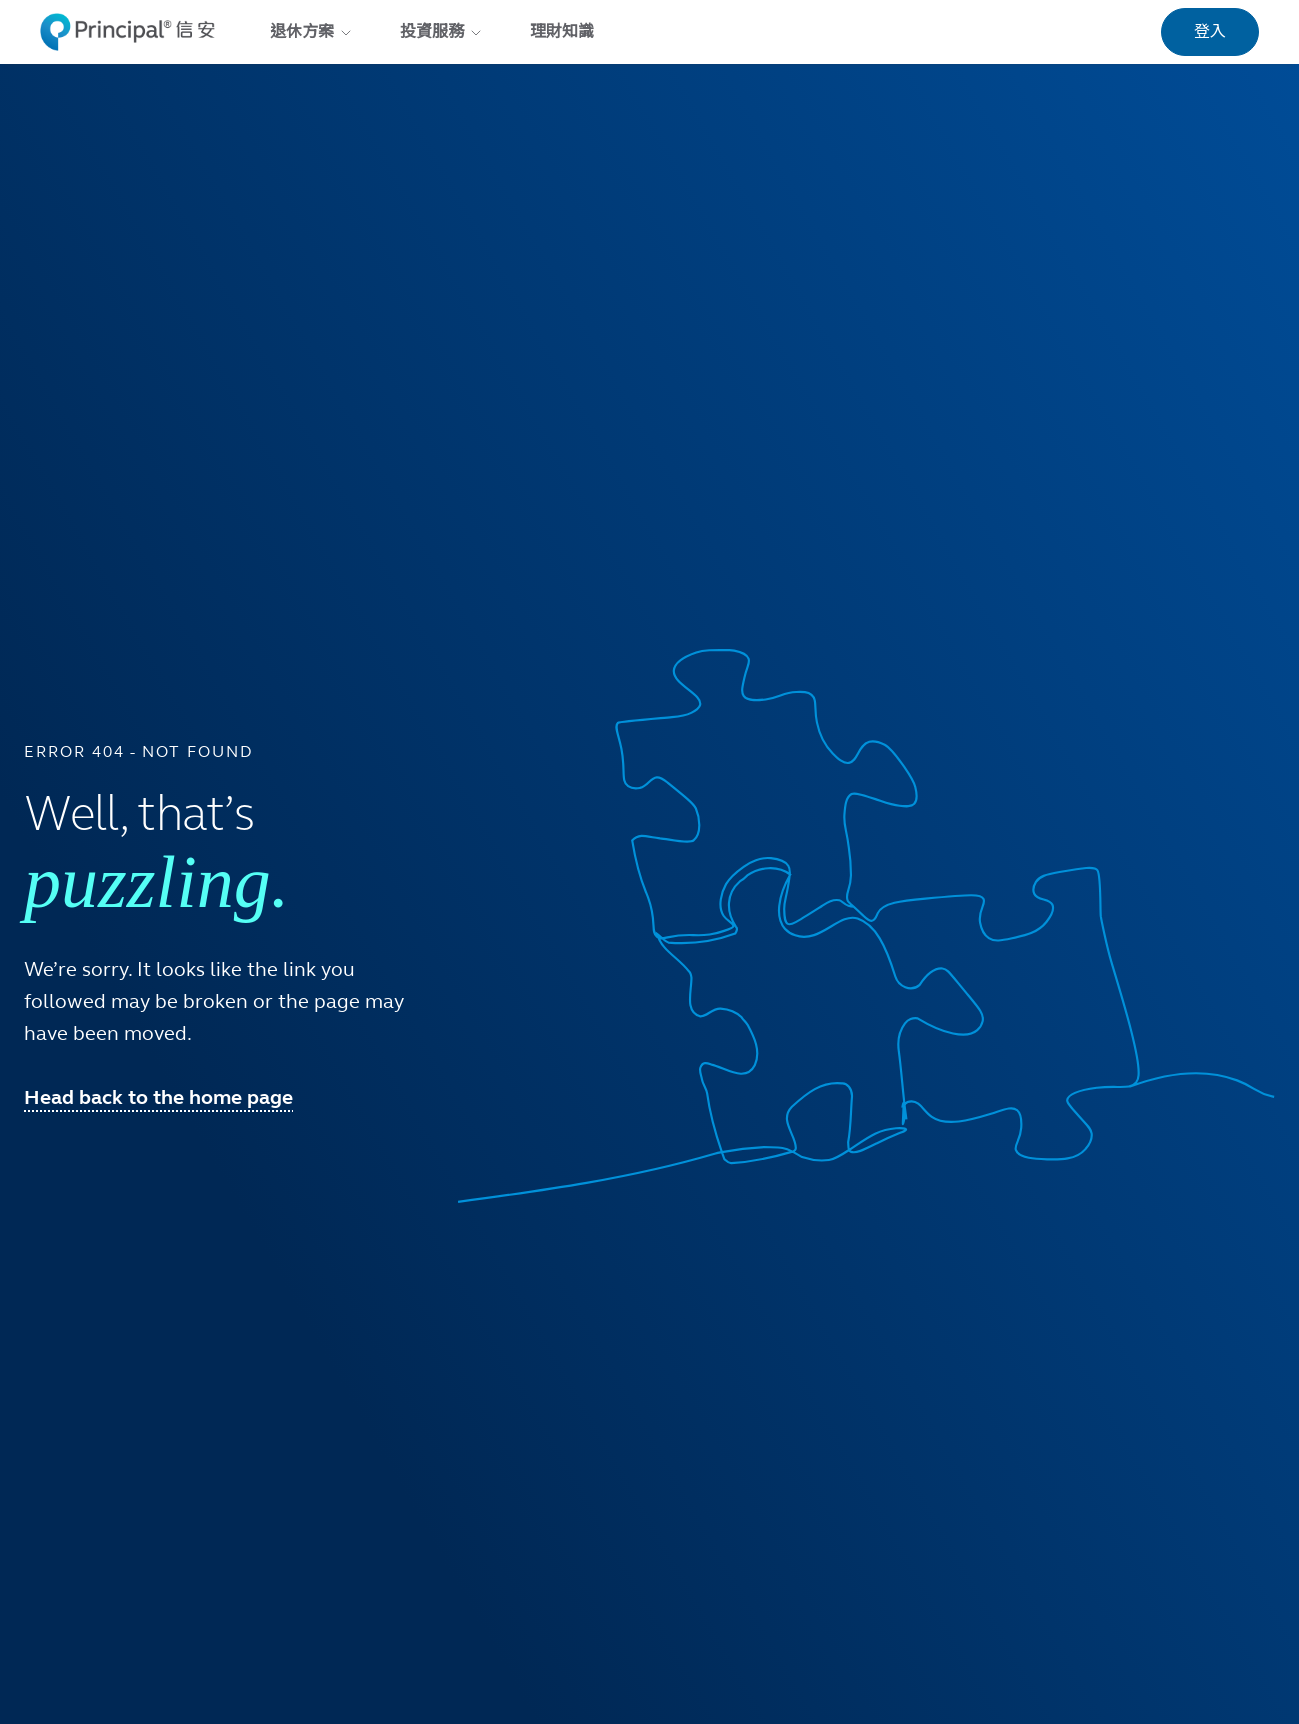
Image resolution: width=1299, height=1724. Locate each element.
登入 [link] (1210, 31)
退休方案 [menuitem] (312, 31)
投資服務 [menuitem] (442, 31)
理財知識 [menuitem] (562, 31)
